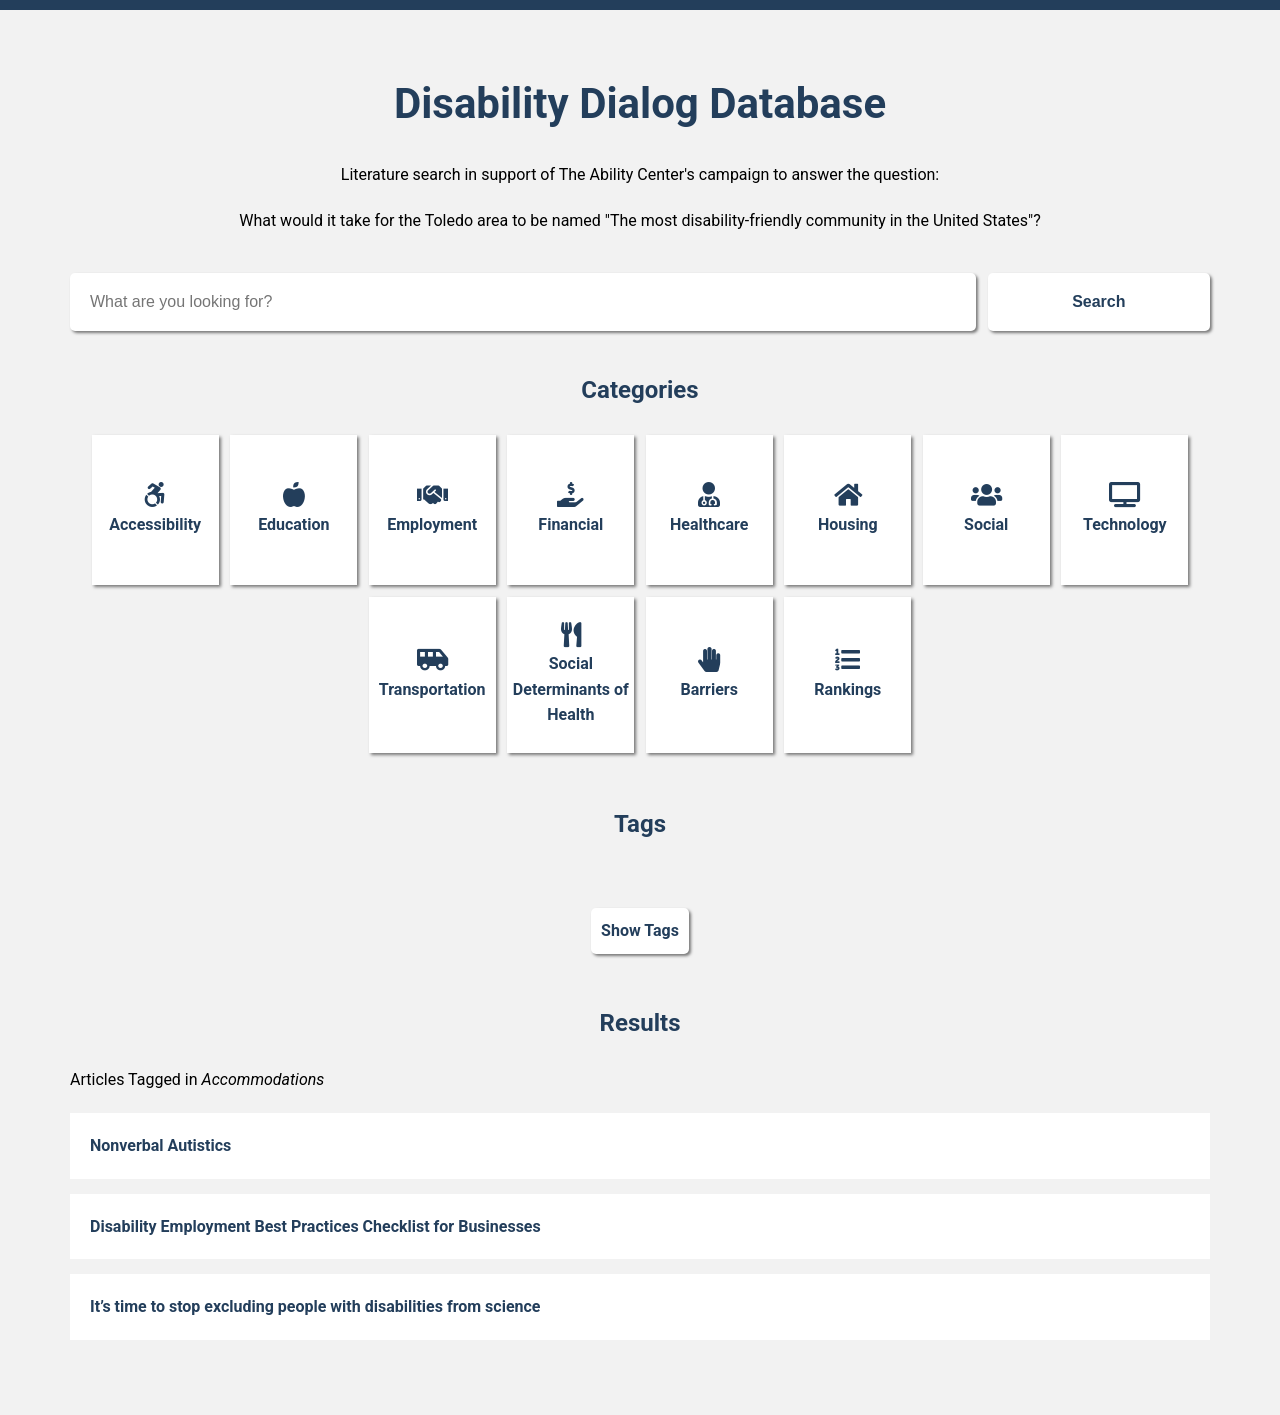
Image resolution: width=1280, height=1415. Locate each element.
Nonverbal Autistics (160, 1145)
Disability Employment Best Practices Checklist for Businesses (315, 1226)
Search (1098, 301)
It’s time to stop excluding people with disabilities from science (315, 1306)
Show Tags (640, 931)
